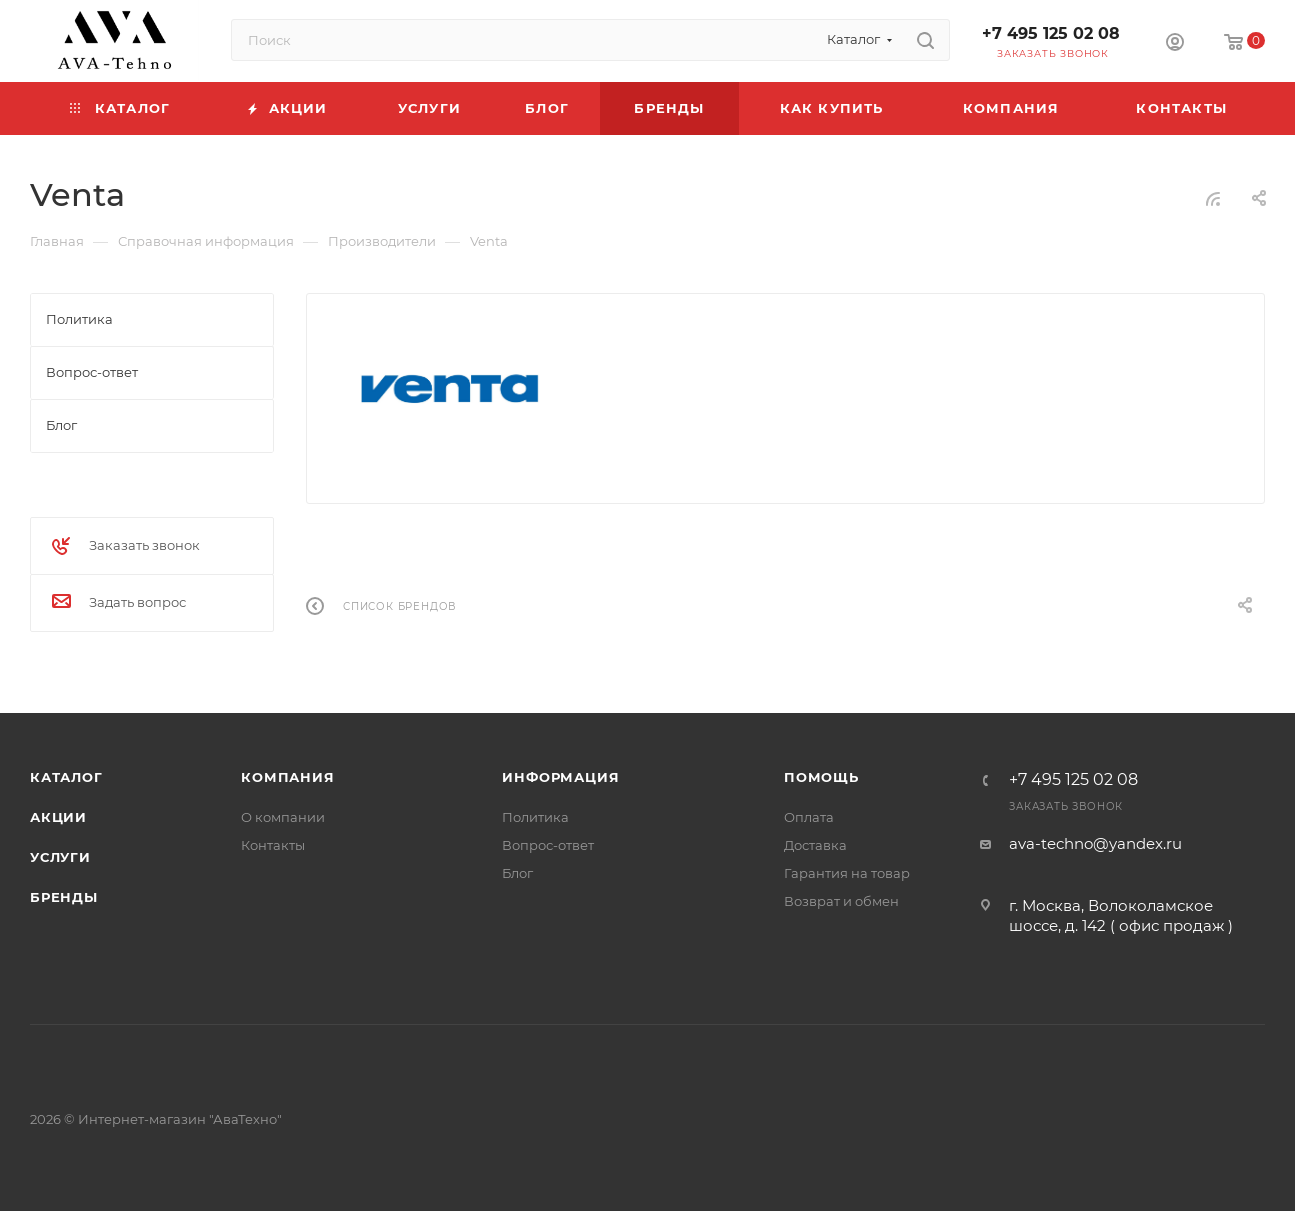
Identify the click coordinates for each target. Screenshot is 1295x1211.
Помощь (821, 777)
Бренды (64, 897)
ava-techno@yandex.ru (1095, 843)
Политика (535, 817)
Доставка (815, 845)
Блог (517, 873)
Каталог (66, 777)
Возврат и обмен (841, 901)
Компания (287, 777)
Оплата (809, 817)
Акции (58, 817)
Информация (560, 777)
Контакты (273, 845)
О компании (283, 817)
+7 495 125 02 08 (1051, 33)
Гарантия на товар (847, 873)
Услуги (60, 857)
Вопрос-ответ (548, 845)
